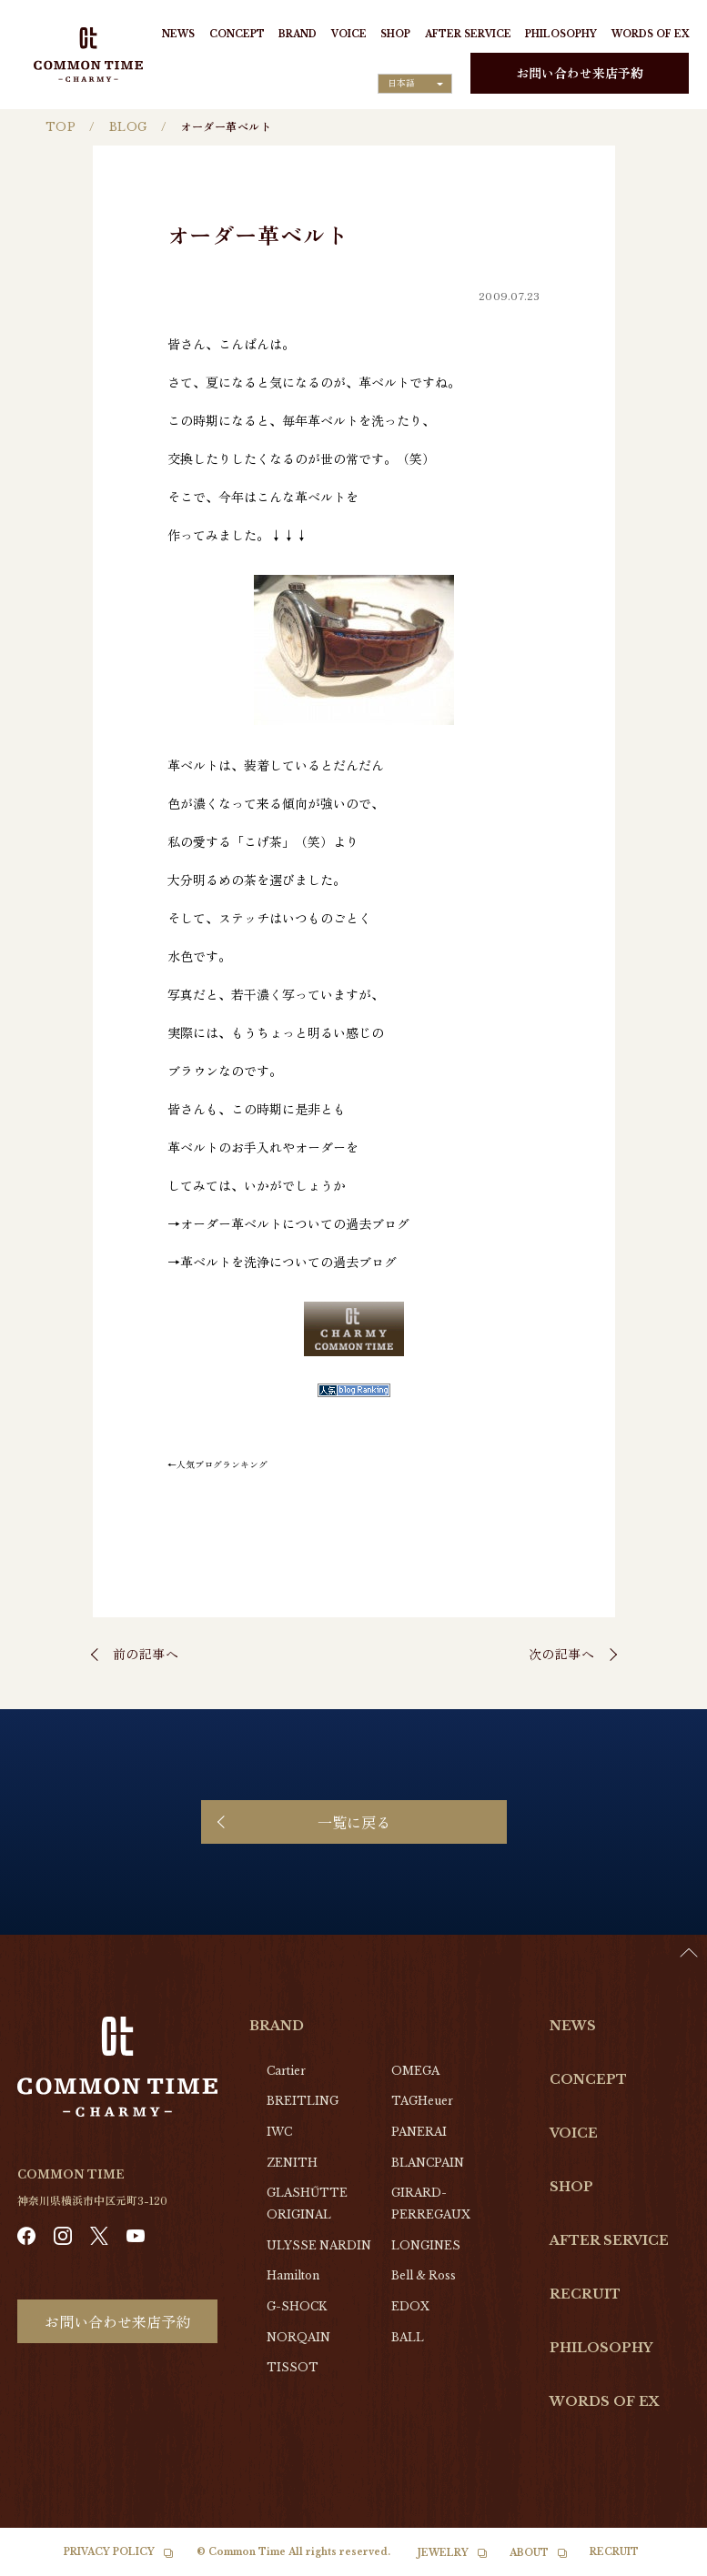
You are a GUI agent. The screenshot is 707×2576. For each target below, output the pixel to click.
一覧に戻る (354, 1822)
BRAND (297, 34)
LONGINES (425, 2245)
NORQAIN (298, 2337)
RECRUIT (585, 2294)
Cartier (286, 2071)
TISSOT (292, 2367)
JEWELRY (443, 2553)
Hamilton (293, 2275)
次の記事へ (562, 1654)
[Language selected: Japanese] (415, 84)
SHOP (395, 34)
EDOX (410, 2306)
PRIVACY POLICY (109, 2552)
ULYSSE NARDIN (319, 2245)
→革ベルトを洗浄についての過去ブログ (282, 1262)
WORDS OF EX (650, 34)
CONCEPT (237, 34)
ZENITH (292, 2162)
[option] (661, 2562)
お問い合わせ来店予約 (579, 73)
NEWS (178, 34)
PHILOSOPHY (561, 34)
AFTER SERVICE (468, 34)
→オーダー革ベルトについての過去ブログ (288, 1223)
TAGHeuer (422, 2101)
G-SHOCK (297, 2306)
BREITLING (302, 2101)
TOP (60, 127)
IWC (279, 2131)
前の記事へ (146, 1654)
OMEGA (415, 2071)
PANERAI (419, 2131)
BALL (407, 2337)
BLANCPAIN (427, 2162)
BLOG (128, 127)
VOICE (349, 34)
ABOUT (529, 2553)
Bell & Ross (423, 2275)
